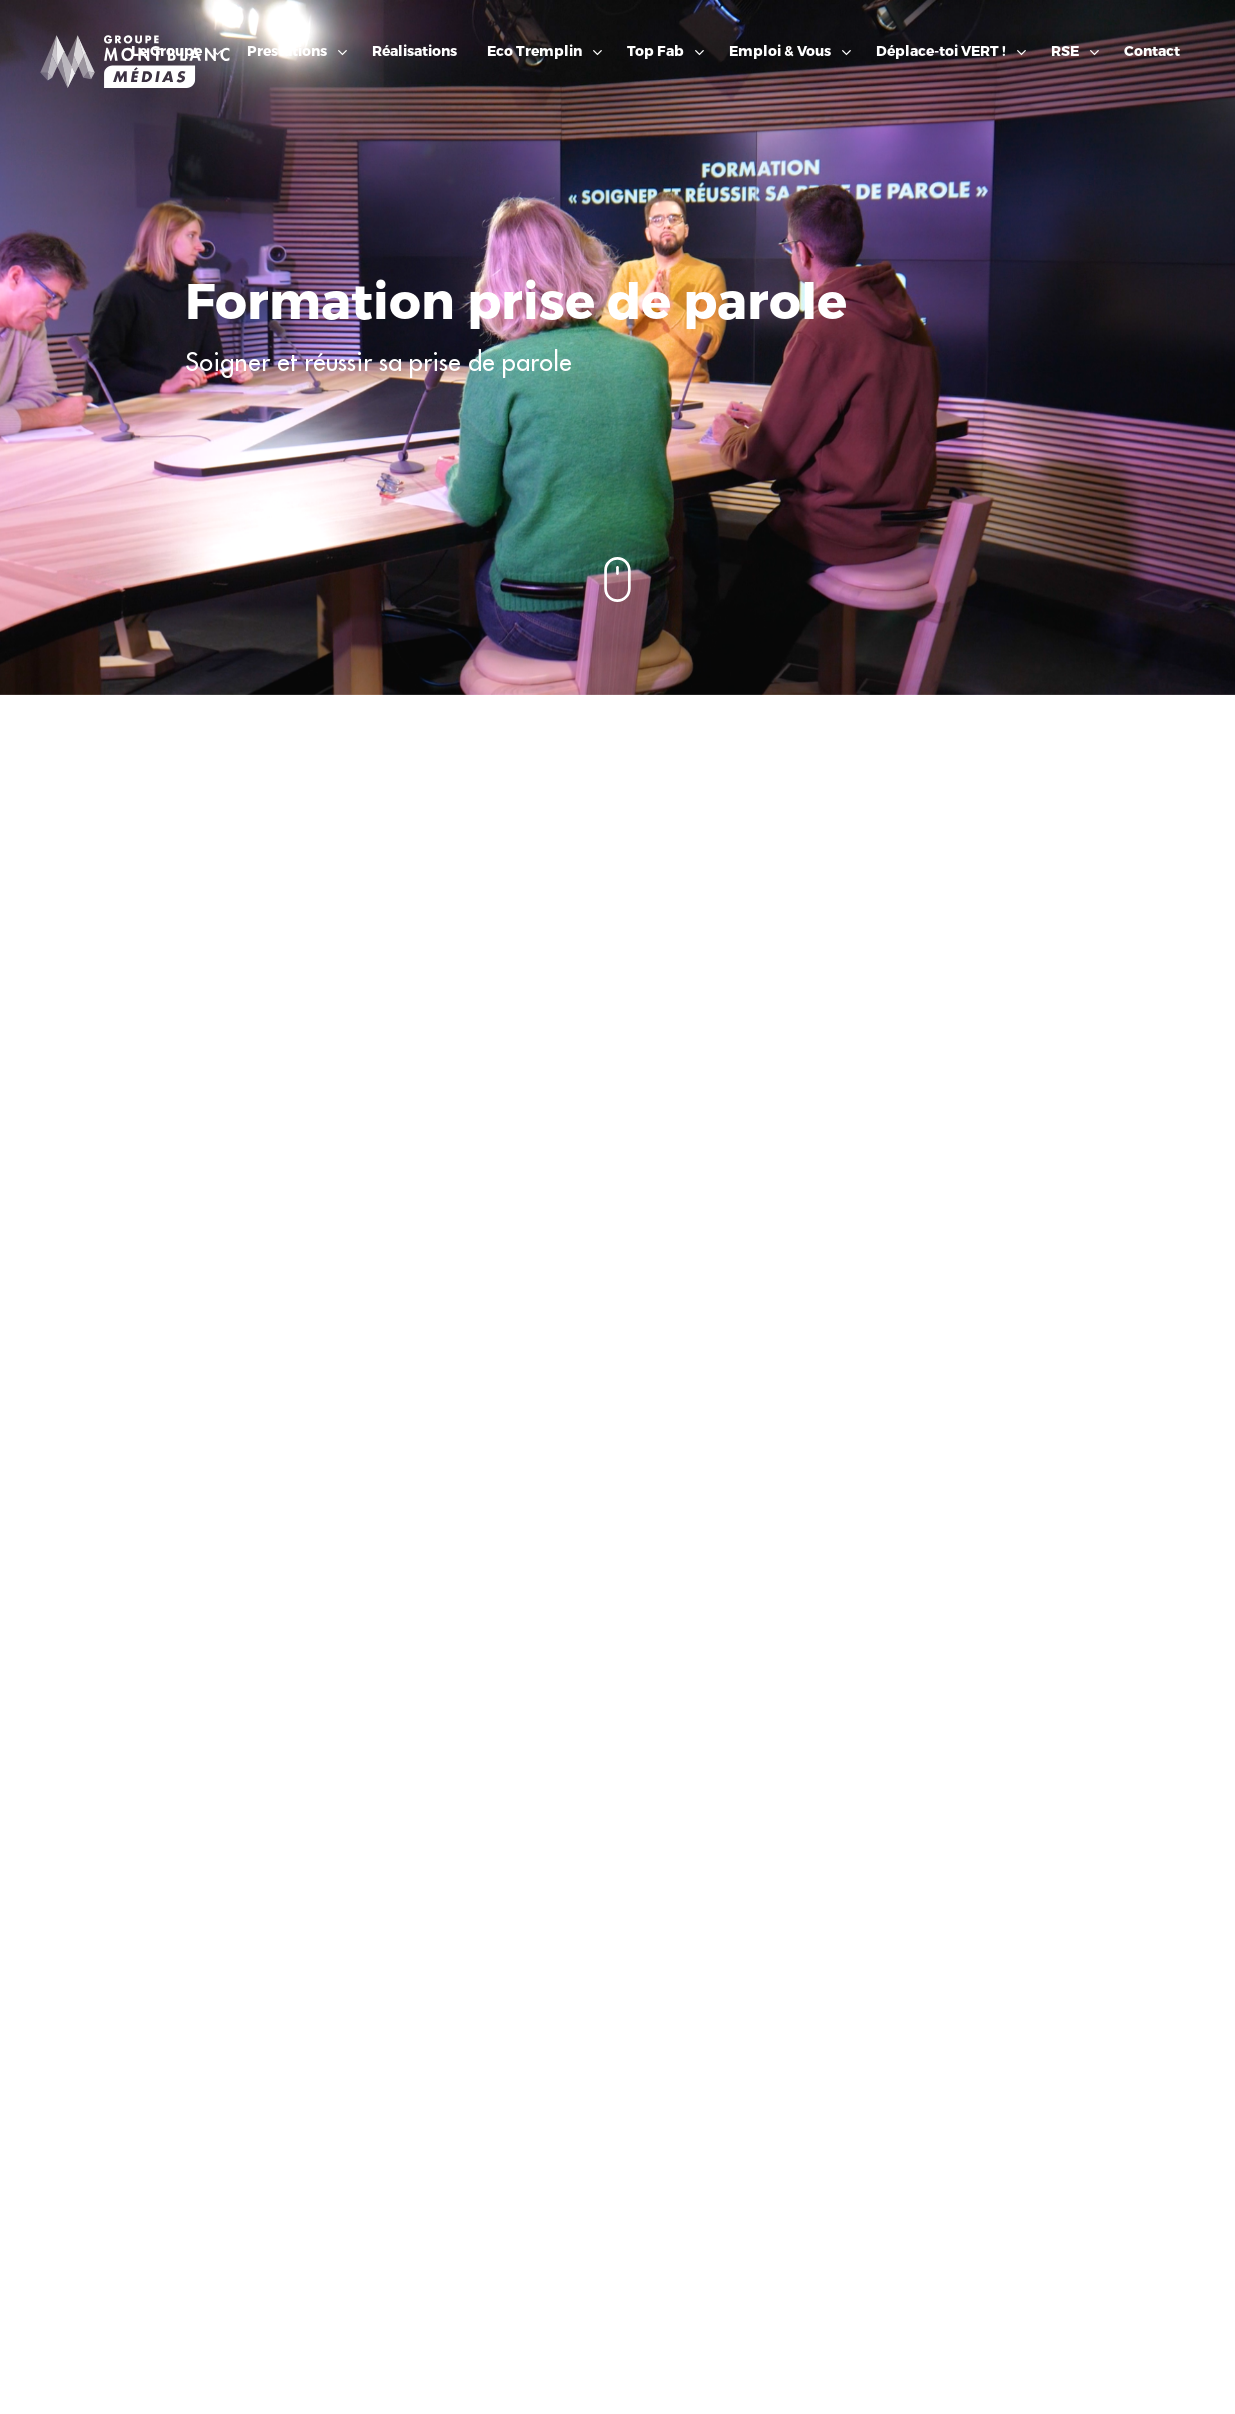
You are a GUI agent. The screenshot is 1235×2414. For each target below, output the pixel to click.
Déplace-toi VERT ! (941, 51)
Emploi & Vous (780, 51)
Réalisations (414, 51)
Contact (1152, 51)
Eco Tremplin (534, 51)
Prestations (287, 51)
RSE (1065, 51)
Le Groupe (166, 51)
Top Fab (655, 51)
